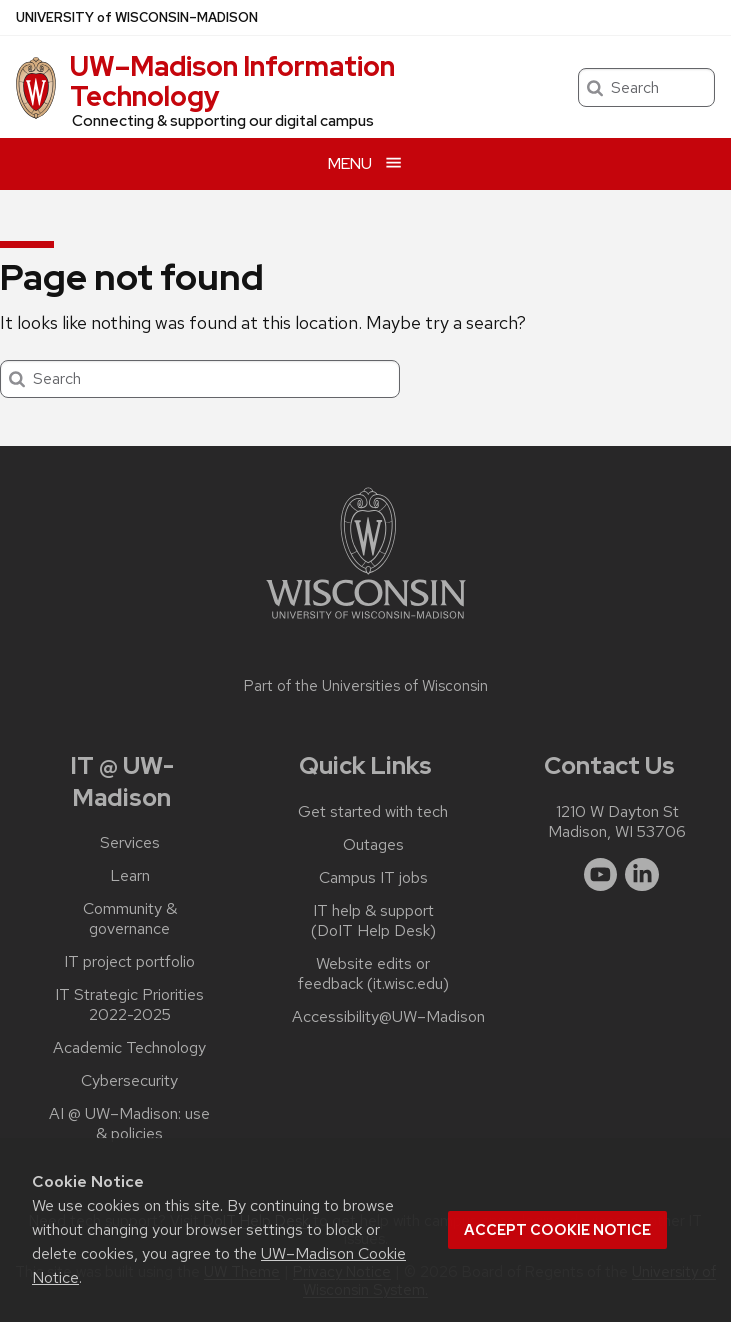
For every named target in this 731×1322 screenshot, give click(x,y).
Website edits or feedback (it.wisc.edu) (373, 974)
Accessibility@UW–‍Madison (388, 1017)
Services (130, 843)
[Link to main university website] (366, 622)
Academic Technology (129, 1048)
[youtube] (601, 875)
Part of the (366, 686)
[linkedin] (642, 875)
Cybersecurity (129, 1081)
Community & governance (130, 919)
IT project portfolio (129, 962)
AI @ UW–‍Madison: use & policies (129, 1124)
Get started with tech (373, 812)
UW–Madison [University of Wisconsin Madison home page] (137, 17)
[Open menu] (365, 163)
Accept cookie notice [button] (557, 1230)
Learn (130, 876)
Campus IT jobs (373, 878)
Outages (373, 845)
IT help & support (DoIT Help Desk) (373, 921)
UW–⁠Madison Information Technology (232, 81)
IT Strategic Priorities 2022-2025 (129, 1005)
